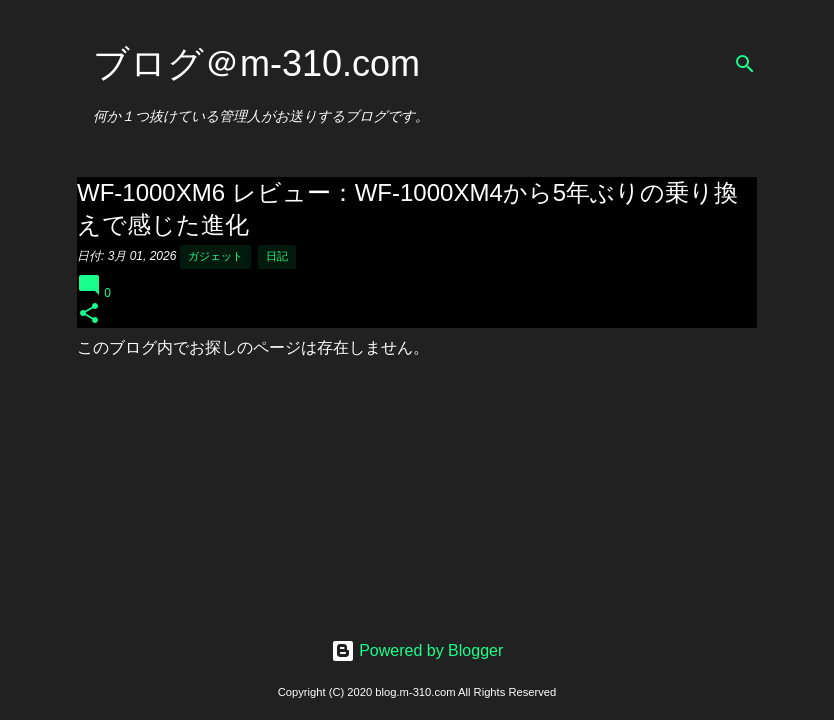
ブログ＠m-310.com (256, 63)
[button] (89, 314)
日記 (277, 256)
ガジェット (215, 256)
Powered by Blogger (417, 650)
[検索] (745, 64)
